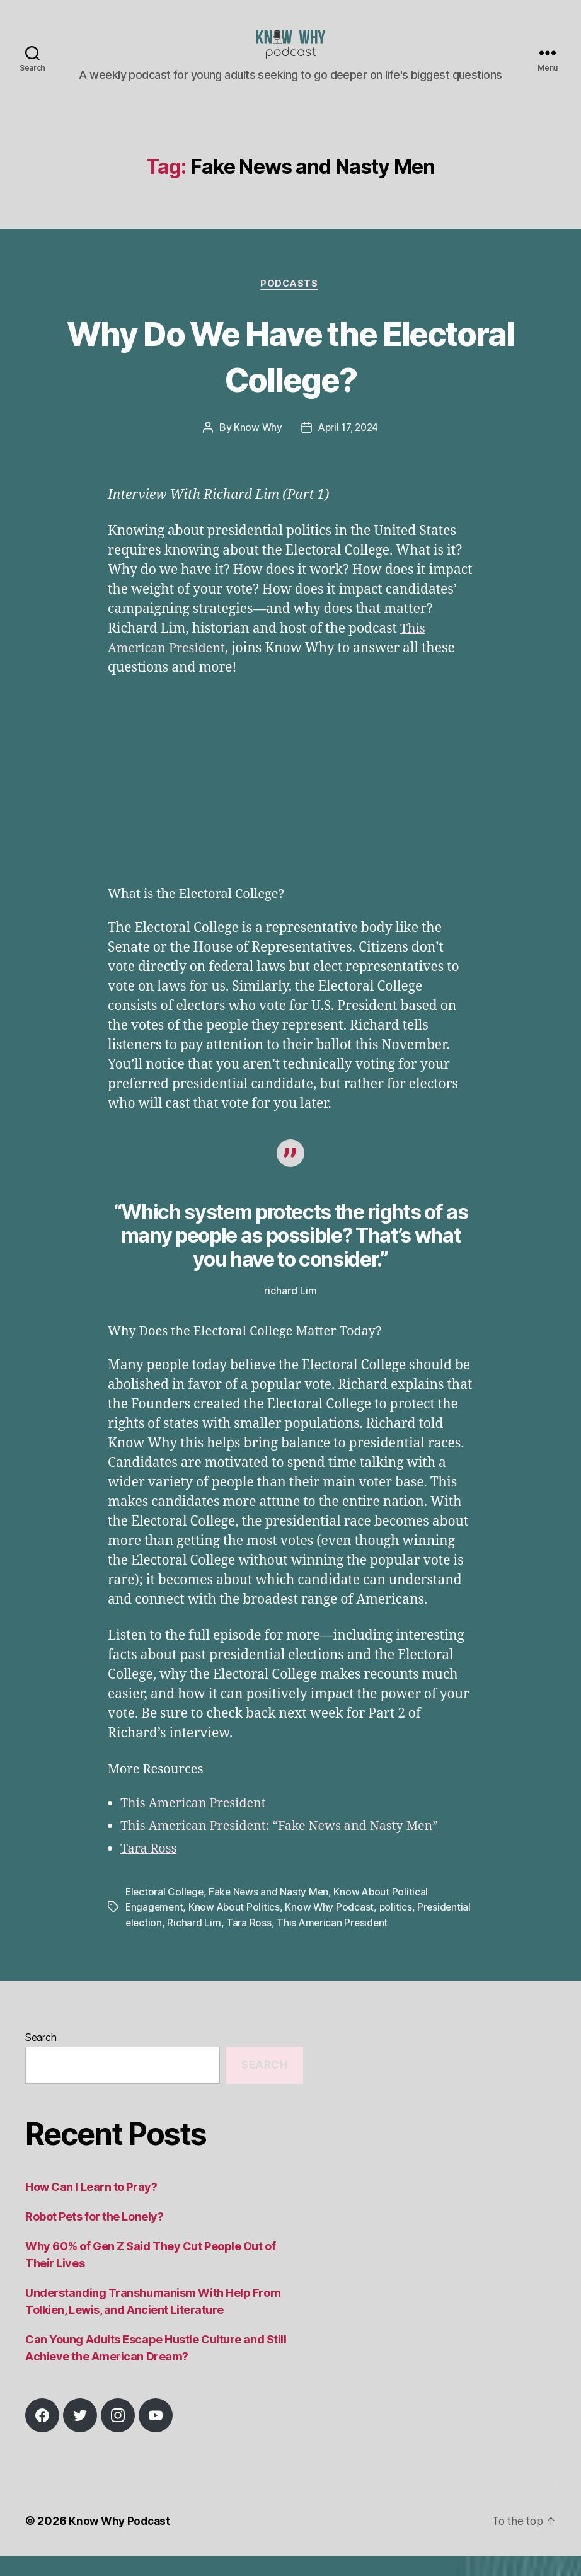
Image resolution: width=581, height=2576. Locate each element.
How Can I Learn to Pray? (91, 2206)
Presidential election (172, 1942)
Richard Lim (252, 1942)
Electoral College (165, 1912)
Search (40, 2056)
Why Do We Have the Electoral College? (290, 375)
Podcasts (290, 303)
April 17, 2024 (348, 448)
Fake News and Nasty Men (272, 1912)
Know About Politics (236, 1927)
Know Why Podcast (332, 1927)
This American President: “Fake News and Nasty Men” (289, 1845)
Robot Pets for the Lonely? (94, 2236)
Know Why (255, 448)
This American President (197, 1823)
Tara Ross (150, 1868)
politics (399, 1927)
